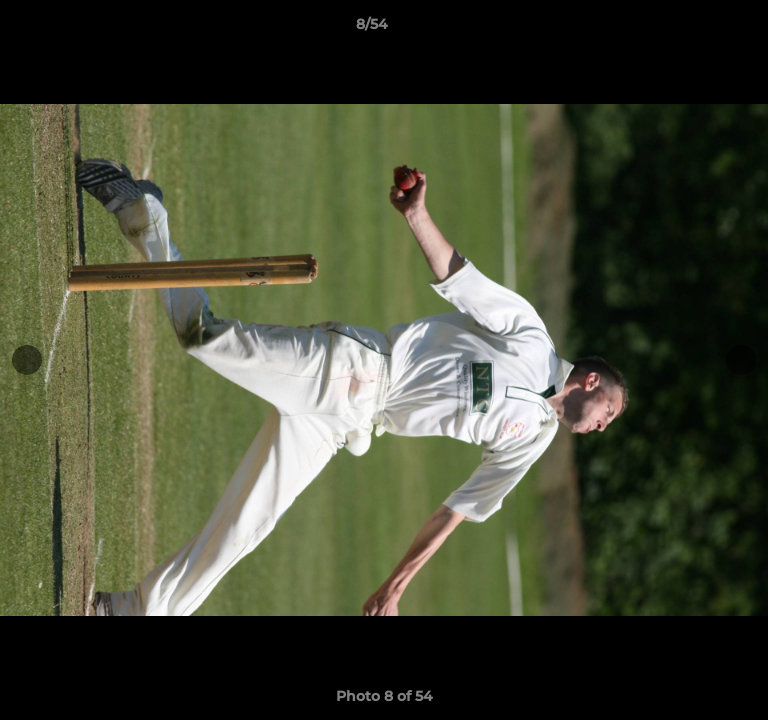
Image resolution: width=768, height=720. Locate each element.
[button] (696, 29)
